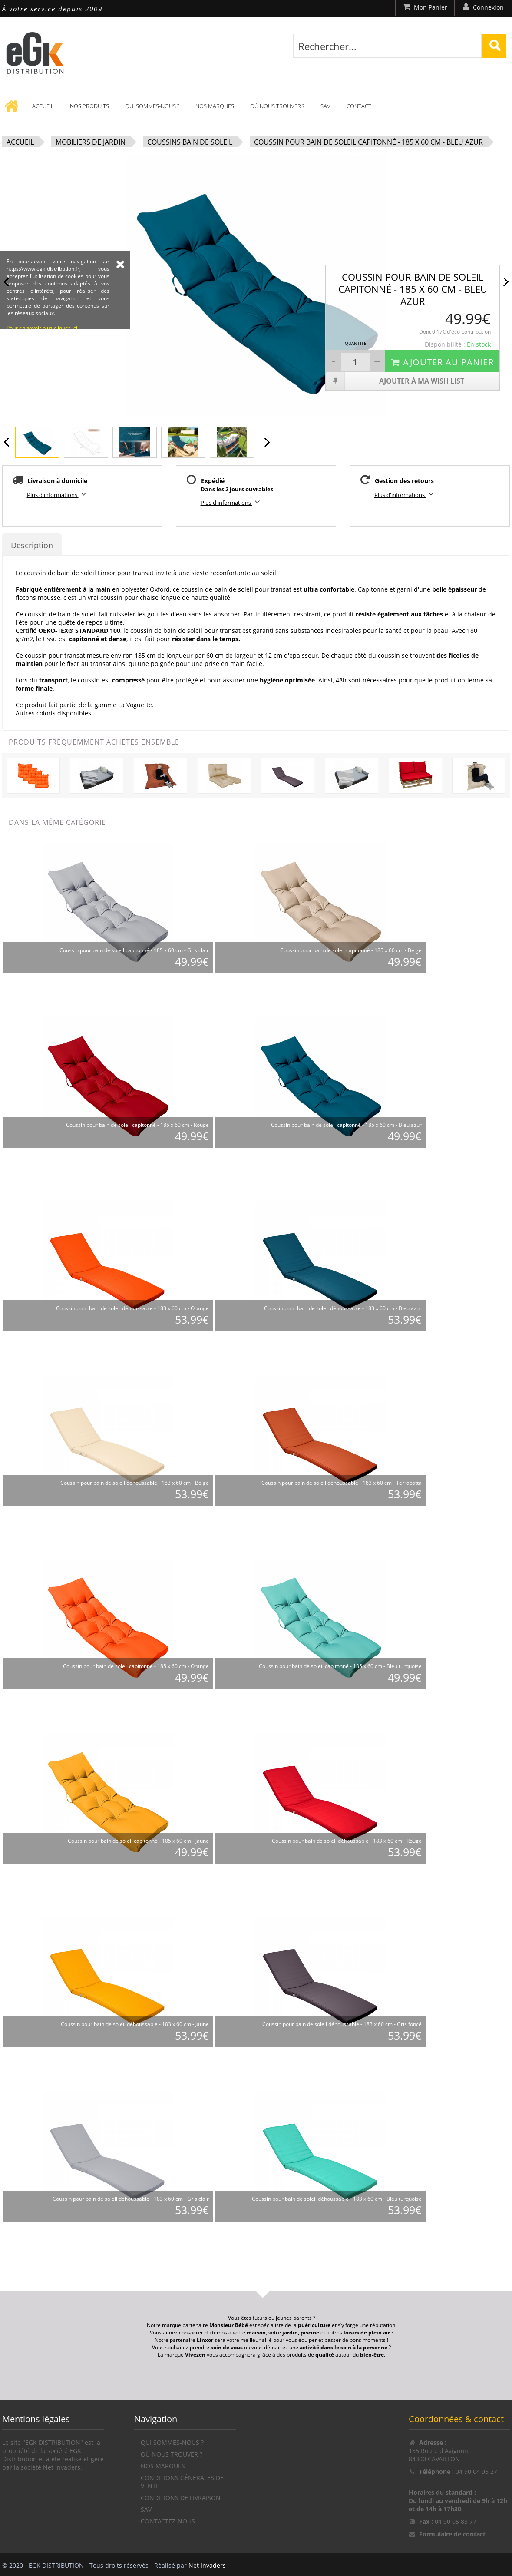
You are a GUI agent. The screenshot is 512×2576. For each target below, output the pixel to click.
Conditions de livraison (181, 2497)
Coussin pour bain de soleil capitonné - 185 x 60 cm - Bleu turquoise (340, 1666)
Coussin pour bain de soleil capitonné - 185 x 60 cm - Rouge (137, 1125)
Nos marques (214, 106)
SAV (325, 106)
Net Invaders (207, 2565)
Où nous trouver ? (277, 106)
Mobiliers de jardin (91, 142)
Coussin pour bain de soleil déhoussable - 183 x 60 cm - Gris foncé (342, 2024)
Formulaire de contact (452, 2534)
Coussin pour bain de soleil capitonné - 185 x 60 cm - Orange (136, 1666)
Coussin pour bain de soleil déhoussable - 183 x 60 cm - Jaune (135, 2024)
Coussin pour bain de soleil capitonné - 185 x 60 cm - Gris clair (134, 950)
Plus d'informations (58, 494)
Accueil (43, 106)
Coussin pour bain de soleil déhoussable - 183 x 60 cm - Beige (134, 1483)
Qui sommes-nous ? (152, 106)
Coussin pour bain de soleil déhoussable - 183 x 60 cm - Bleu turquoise (337, 2198)
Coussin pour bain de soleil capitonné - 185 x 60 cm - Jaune (138, 1840)
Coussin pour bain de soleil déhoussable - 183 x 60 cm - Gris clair (131, 2198)
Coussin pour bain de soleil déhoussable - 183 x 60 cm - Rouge (347, 1840)
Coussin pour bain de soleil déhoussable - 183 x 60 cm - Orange (132, 1308)
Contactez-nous (168, 2521)
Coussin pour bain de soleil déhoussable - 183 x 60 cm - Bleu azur (343, 1308)
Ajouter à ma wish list (395, 381)
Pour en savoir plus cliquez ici (42, 403)
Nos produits (89, 106)
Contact (359, 106)
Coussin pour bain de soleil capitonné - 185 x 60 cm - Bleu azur (368, 142)
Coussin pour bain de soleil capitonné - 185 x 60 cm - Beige (351, 950)
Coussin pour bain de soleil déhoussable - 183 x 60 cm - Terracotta (341, 1483)
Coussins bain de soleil (189, 142)
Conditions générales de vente (182, 2481)
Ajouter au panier (442, 362)
